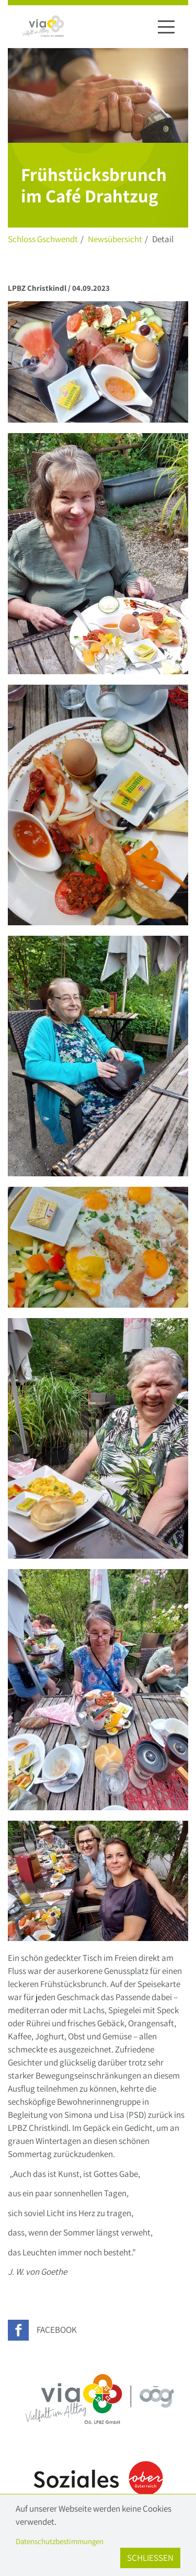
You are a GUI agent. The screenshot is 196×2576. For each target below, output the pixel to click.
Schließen (150, 2557)
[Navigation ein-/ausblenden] (166, 27)
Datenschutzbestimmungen (59, 2541)
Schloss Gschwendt (43, 239)
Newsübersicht (115, 239)
